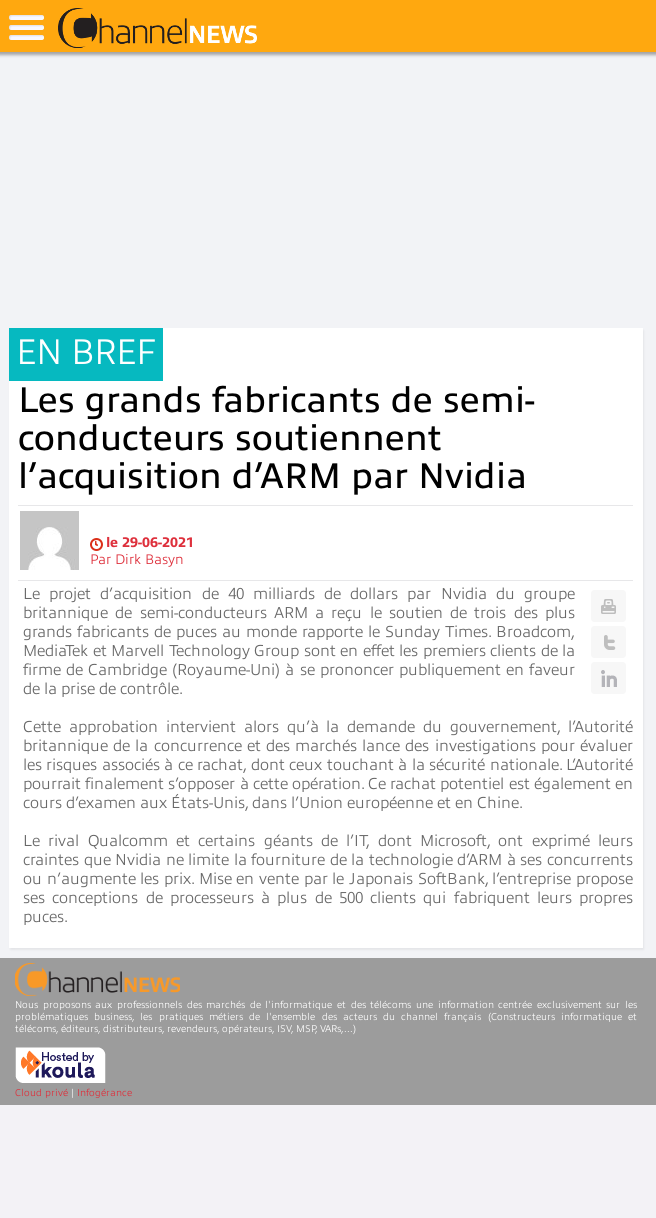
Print (608, 606)
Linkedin (608, 678)
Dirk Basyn (149, 559)
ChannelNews (157, 29)
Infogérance (104, 1092)
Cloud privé (41, 1092)
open (26, 27)
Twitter (608, 642)
